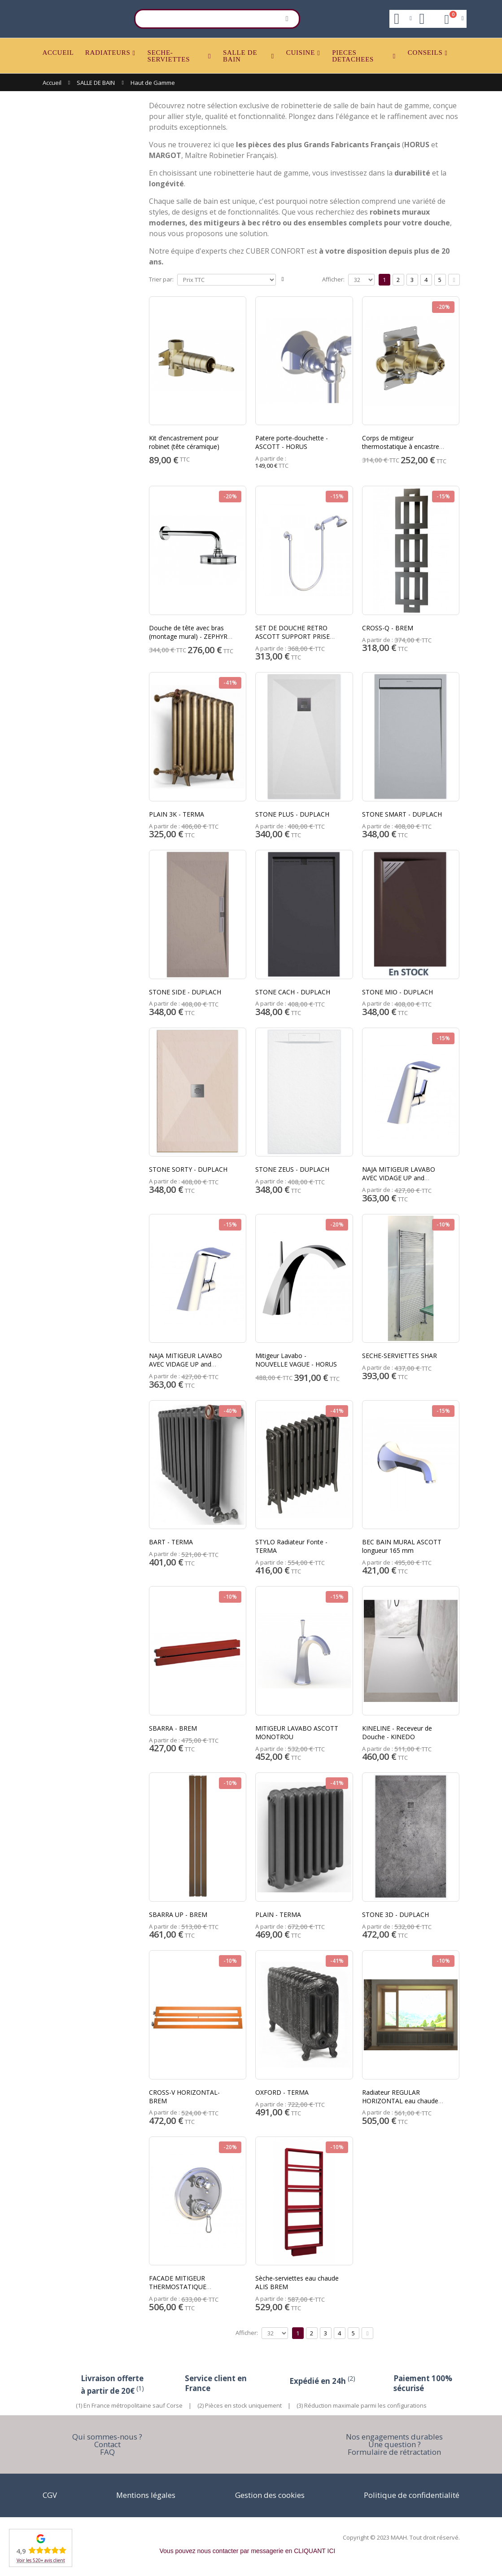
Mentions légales (146, 2495)
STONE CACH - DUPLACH (292, 992)
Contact (107, 2444)
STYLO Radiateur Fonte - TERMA (291, 1546)
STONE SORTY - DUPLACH (188, 1169)
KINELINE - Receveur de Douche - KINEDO (397, 1732)
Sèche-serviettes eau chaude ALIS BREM (297, 2282)
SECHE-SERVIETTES (169, 56)
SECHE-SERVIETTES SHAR (399, 1355)
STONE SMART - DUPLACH (402, 814)
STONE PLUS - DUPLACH (292, 814)
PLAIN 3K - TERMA (176, 814)
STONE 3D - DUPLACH (395, 1914)
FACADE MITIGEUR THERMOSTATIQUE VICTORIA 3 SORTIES (179, 2286)
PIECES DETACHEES (353, 56)
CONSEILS (425, 52)
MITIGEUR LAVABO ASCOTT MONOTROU (296, 1732)
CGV (50, 2495)
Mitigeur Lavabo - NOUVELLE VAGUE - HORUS (296, 1359)
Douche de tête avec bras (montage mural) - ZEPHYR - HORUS (190, 636)
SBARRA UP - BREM (178, 1914)
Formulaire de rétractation (394, 2452)
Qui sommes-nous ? (107, 2436)
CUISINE (300, 52)
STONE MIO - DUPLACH (397, 992)
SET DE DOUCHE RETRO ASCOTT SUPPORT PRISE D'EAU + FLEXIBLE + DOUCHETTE (292, 641)
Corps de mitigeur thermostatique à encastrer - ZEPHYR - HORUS (403, 446)
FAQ (107, 2452)
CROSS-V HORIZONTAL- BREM (184, 2096)
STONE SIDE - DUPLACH (185, 992)
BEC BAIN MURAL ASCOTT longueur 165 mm (401, 1546)
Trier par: (161, 279)
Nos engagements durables (394, 2436)
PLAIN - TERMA (278, 1914)
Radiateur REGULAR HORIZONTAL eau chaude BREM (400, 2101)
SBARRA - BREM (173, 1728)
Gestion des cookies (270, 2495)
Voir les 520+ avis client (41, 2560)
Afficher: (333, 279)
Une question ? (394, 2444)
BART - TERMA (171, 1542)
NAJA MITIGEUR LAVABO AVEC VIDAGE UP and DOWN (398, 1178)
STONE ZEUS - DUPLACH (292, 1169)
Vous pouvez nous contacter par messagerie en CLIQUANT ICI (248, 2550)
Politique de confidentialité (411, 2495)
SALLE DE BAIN (240, 56)
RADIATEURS (108, 52)
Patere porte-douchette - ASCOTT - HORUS (291, 442)
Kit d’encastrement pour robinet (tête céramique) (184, 442)
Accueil (52, 83)
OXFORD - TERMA (282, 2092)
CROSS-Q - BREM (387, 628)
